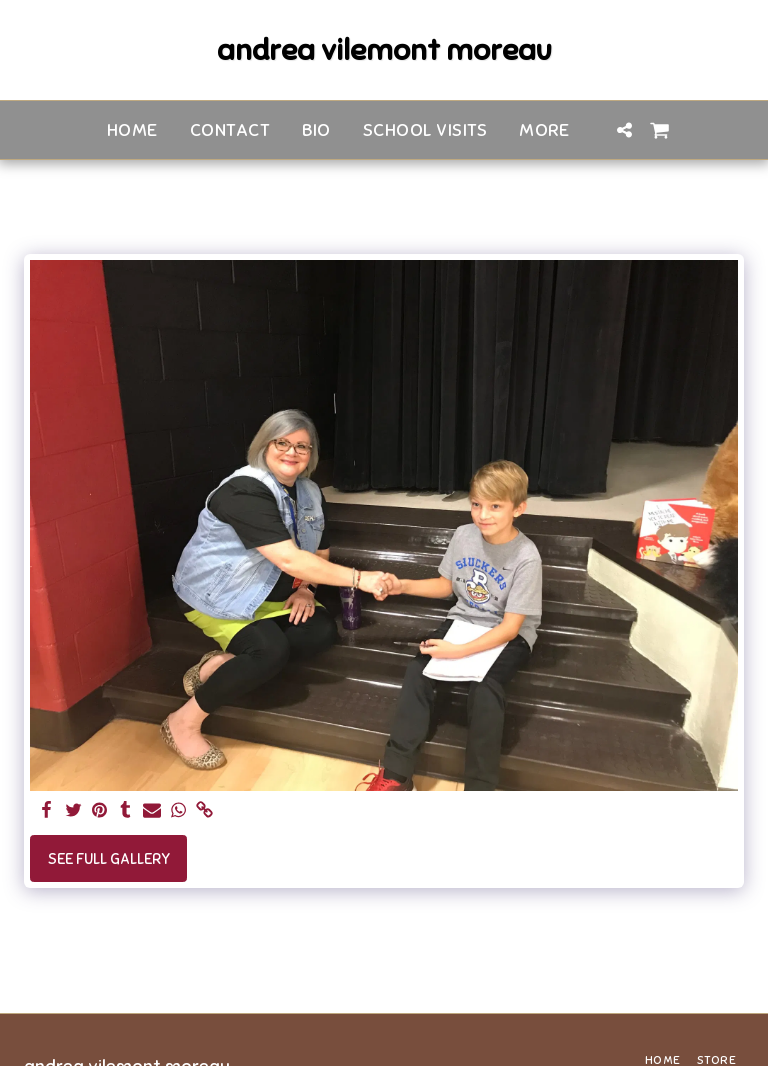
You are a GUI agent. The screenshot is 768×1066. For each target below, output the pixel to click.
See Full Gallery (109, 859)
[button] (625, 130)
